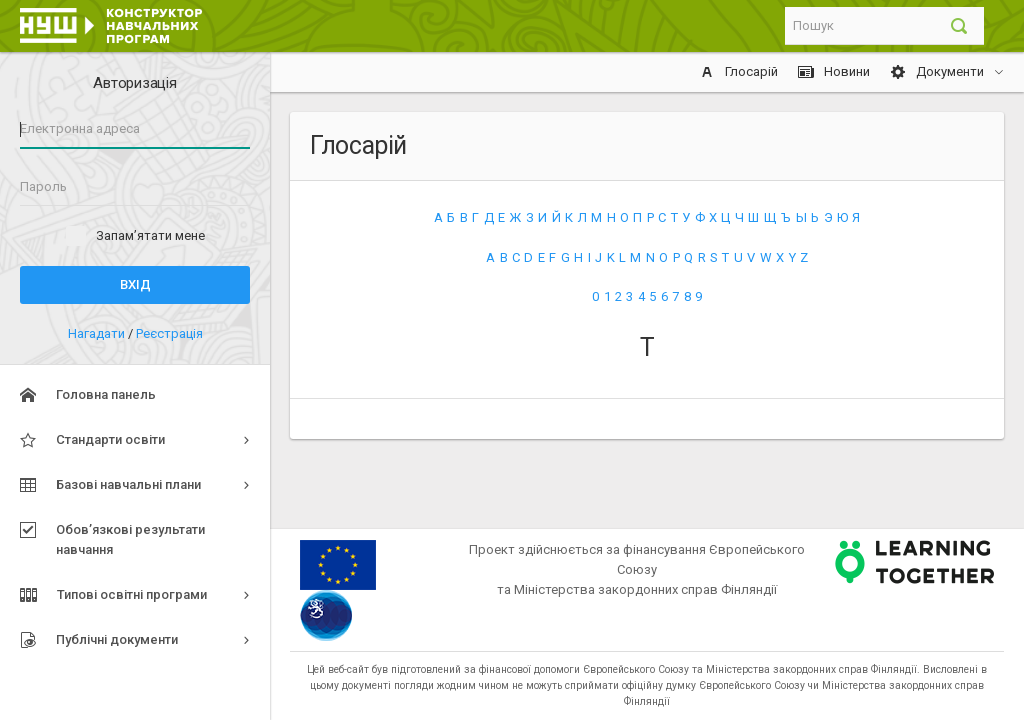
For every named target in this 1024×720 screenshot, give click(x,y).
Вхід (135, 284)
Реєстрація (169, 333)
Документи (938, 72)
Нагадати (98, 333)
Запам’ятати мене (150, 235)
